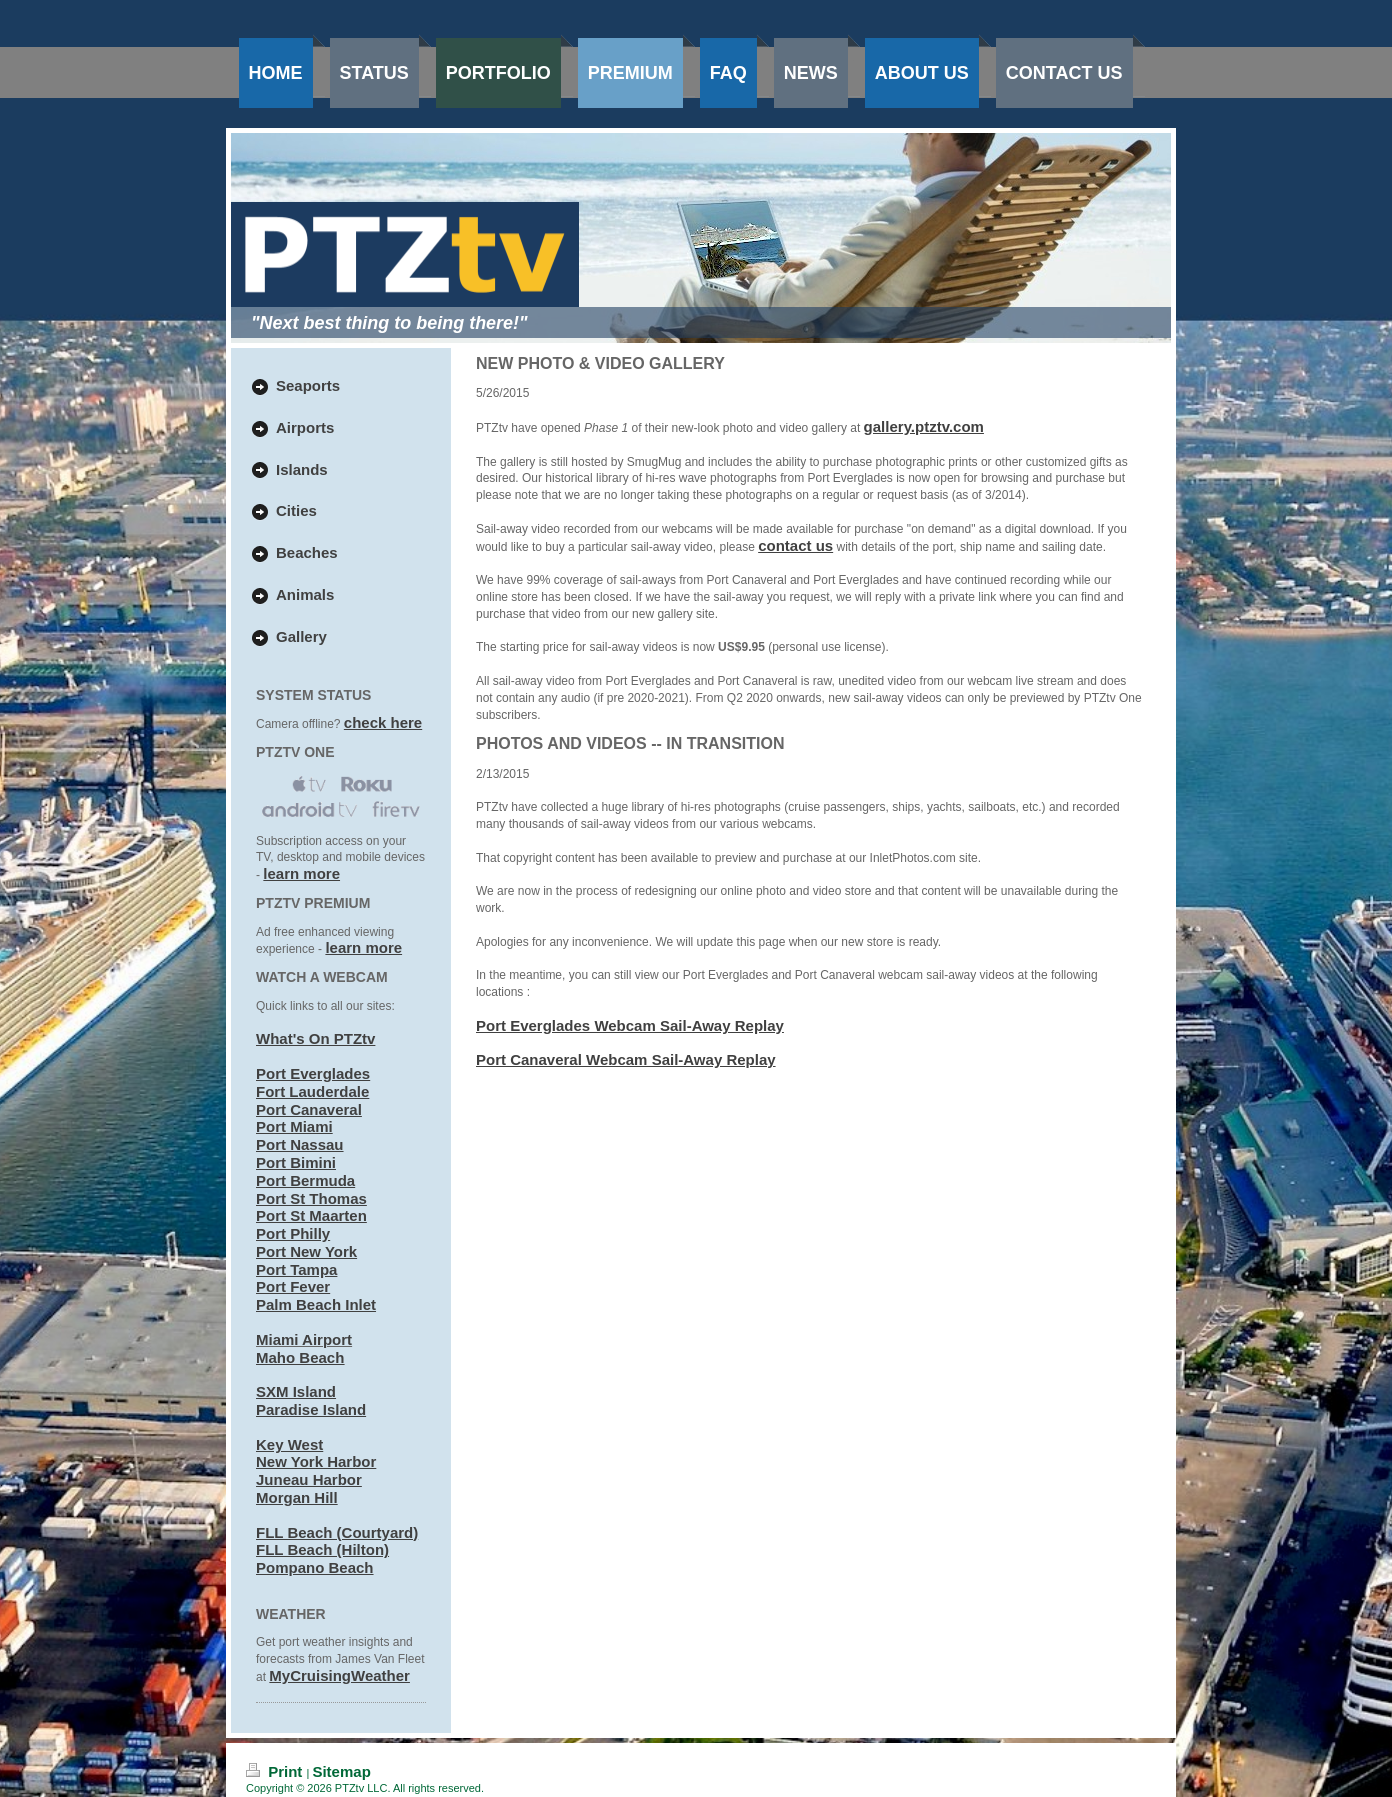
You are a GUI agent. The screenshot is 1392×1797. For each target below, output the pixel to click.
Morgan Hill (297, 1497)
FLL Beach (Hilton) (322, 1549)
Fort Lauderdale (312, 1091)
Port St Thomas (311, 1198)
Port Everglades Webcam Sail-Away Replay (630, 1025)
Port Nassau (300, 1144)
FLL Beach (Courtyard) (337, 1532)
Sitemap (341, 1771)
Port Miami (294, 1126)
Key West (289, 1444)
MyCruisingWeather (339, 1675)
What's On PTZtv (315, 1038)
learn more (301, 873)
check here (383, 722)
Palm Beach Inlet (316, 1304)
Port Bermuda (305, 1180)
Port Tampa (296, 1269)
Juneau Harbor (309, 1479)
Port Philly (293, 1233)
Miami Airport (304, 1339)
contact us (795, 545)
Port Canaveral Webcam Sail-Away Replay (626, 1059)
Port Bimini (296, 1162)
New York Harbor (316, 1461)
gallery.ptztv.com (924, 426)
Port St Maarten (311, 1215)
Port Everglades (313, 1073)
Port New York (306, 1251)
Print (276, 1771)
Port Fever (293, 1286)
